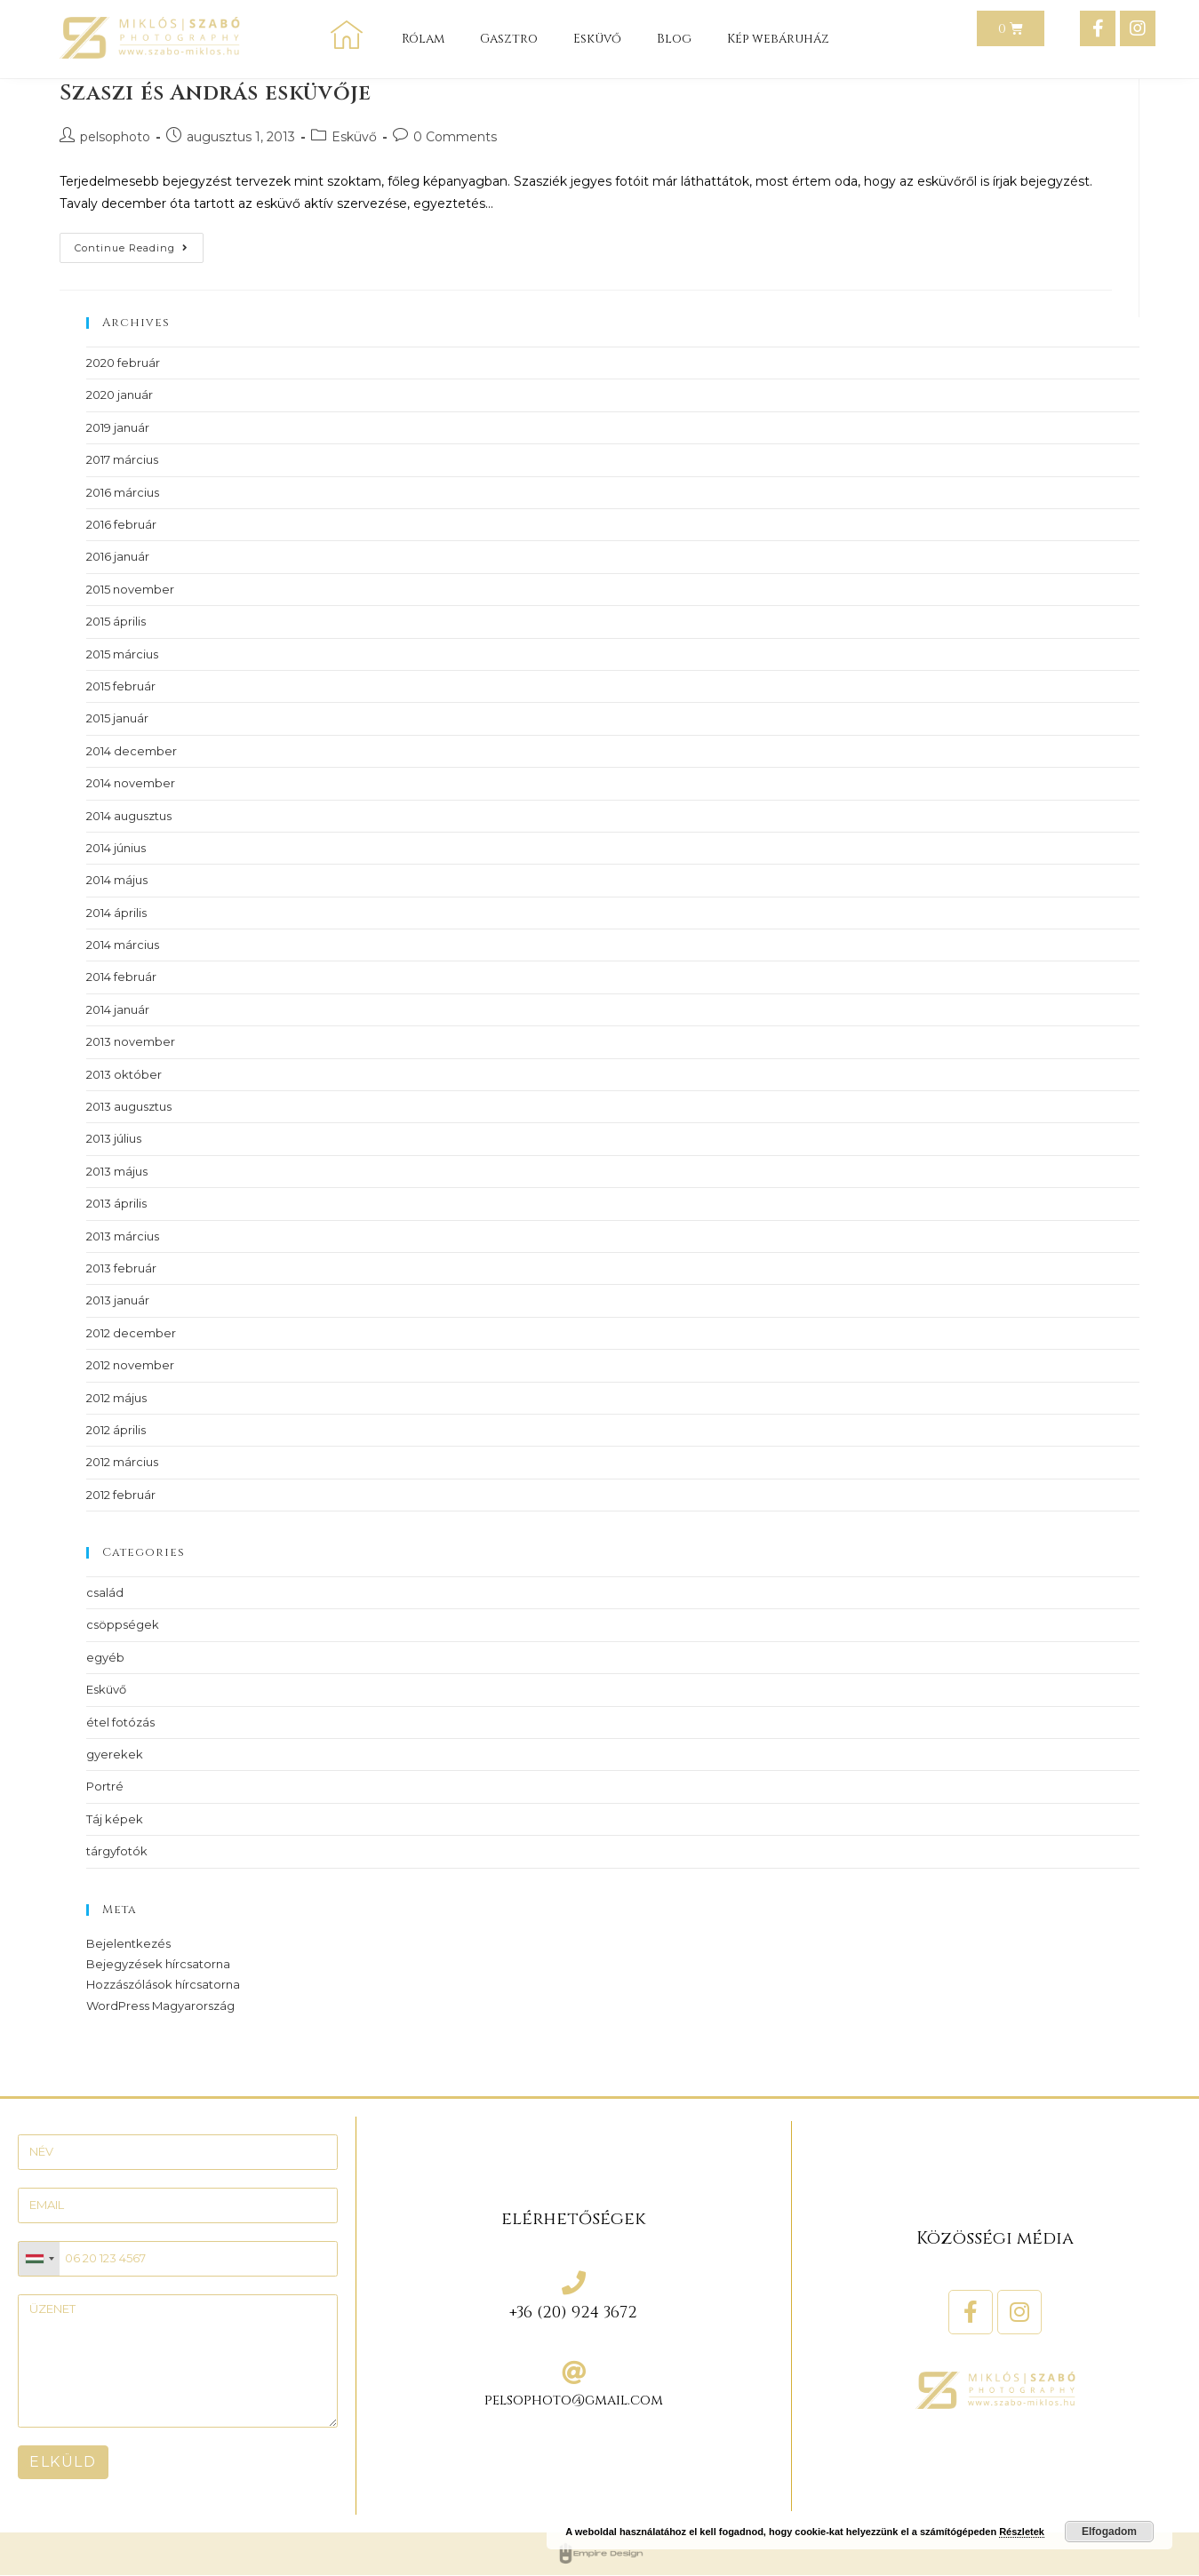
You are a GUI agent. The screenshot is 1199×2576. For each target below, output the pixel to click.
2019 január (117, 427)
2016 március (122, 492)
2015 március (122, 654)
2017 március (122, 459)
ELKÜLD (63, 2461)
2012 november (130, 1365)
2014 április (116, 912)
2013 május (117, 1171)
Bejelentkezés (128, 1943)
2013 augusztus (129, 1106)
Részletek (1021, 2531)
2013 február (121, 1268)
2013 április (116, 1203)
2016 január (117, 556)
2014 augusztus (129, 816)
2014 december (131, 751)
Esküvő (597, 38)
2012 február (121, 1494)
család (105, 1592)
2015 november (130, 589)
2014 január (117, 1009)
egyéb (105, 1657)
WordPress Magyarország (160, 2005)
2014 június (116, 848)
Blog (674, 38)
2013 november (130, 1041)
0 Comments (455, 137)
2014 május (117, 880)
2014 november (130, 783)
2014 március (122, 944)
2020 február (123, 362)
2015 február (121, 686)
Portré (105, 1786)
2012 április (116, 1430)
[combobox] (39, 2259)
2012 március (122, 1462)
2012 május (116, 1398)
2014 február (121, 976)
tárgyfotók (117, 1851)
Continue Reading (139, 243)
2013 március (122, 1236)
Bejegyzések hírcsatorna (158, 1964)
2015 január (117, 718)
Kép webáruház (778, 38)
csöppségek (122, 1624)
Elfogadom (1109, 2531)
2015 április (116, 621)
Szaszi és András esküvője (215, 93)
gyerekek (114, 1754)
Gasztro (509, 38)
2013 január (117, 1300)
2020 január (119, 394)
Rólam (423, 38)
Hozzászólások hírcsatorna (163, 1984)
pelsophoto (115, 137)
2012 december (131, 1333)
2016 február (121, 524)
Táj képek (114, 1819)
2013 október (124, 1074)
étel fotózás (120, 1722)
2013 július (113, 1138)
